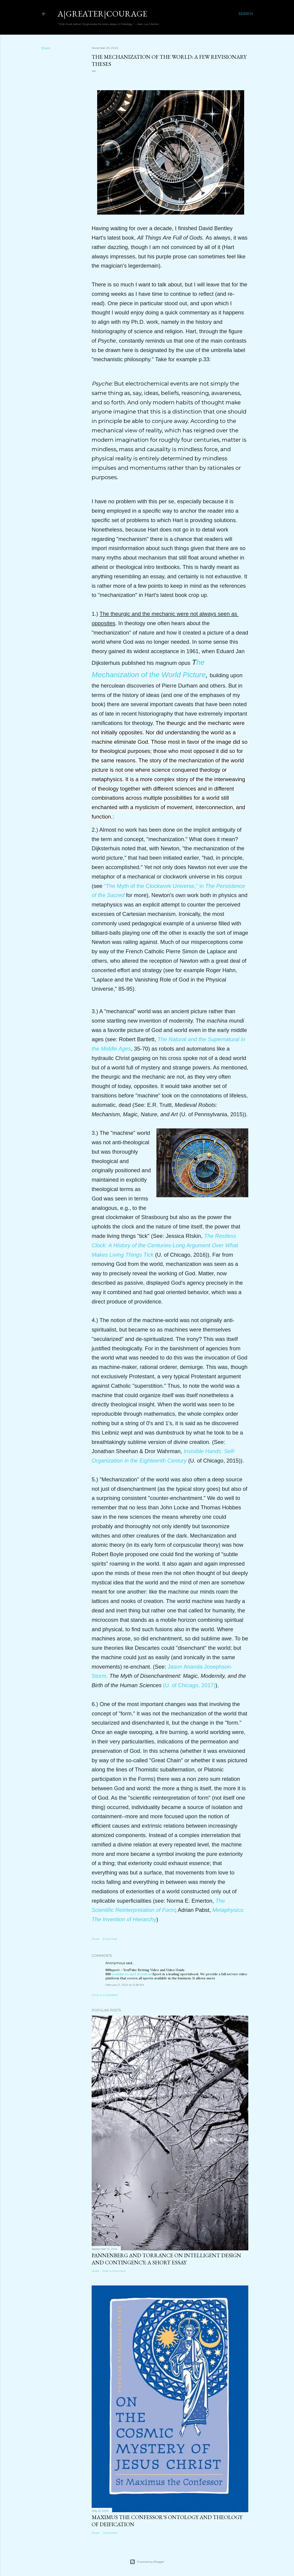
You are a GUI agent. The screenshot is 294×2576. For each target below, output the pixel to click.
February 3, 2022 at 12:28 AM (124, 1984)
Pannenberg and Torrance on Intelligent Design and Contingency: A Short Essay (166, 2259)
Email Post (110, 1939)
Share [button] (45, 48)
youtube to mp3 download (132, 1974)
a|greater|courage (102, 13)
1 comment (110, 2532)
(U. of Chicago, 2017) (189, 1685)
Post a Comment (105, 1995)
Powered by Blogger (147, 2562)
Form (168, 1910)
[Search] (246, 13)
